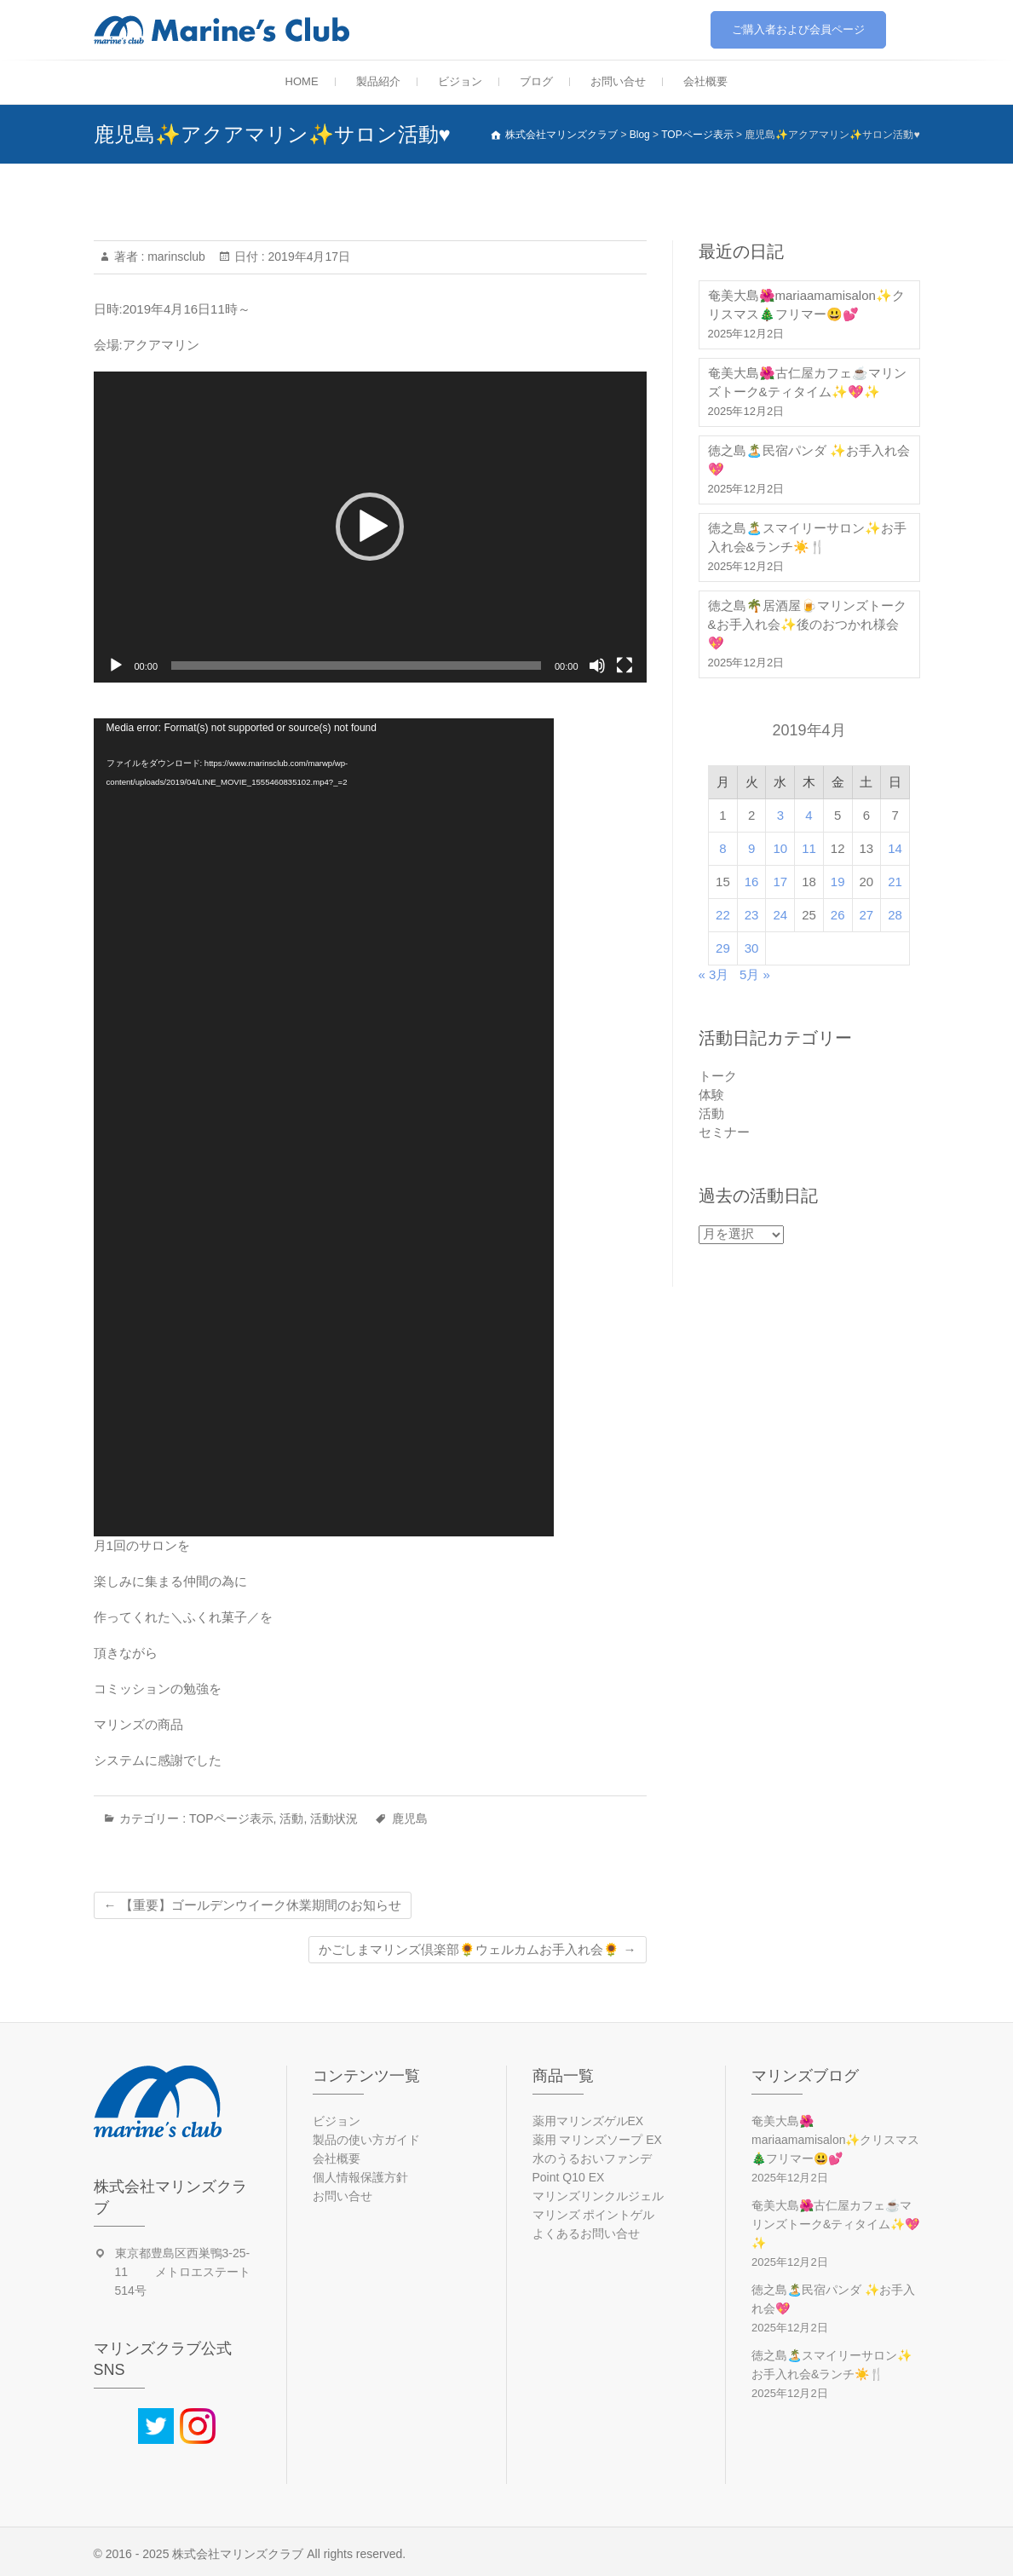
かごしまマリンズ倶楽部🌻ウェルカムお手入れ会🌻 (477, 1949)
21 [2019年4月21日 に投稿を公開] (895, 881)
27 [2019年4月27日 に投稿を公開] (867, 915)
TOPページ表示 (231, 1818)
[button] (370, 527)
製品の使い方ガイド (366, 2140)
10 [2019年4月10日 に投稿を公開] (780, 848)
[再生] (115, 665)
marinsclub (174, 256)
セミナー (724, 1132)
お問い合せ (618, 81)
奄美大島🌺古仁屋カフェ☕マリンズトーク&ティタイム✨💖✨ (807, 382)
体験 (711, 1094)
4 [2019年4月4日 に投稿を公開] (808, 815)
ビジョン (460, 81)
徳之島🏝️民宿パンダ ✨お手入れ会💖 (809, 459)
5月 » (755, 974)
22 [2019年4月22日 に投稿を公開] (723, 915)
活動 (291, 1818)
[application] (370, 527)
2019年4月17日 (307, 256)
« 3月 (714, 974)
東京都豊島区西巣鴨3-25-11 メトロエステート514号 (182, 2271)
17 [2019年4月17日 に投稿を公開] (780, 881)
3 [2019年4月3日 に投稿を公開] (780, 815)
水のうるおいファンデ (592, 2158)
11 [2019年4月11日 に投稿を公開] (809, 848)
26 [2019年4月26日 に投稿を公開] (838, 915)
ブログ (536, 81)
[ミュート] (597, 665)
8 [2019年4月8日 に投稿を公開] (722, 848)
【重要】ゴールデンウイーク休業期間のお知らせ (252, 1905)
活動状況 (334, 1818)
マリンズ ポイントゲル (593, 2215)
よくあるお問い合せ (586, 2233)
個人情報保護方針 (360, 2177)
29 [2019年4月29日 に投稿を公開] (723, 948)
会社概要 (705, 81)
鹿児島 (410, 1818)
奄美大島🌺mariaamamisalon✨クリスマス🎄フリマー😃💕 (806, 304)
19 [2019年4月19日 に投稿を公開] (838, 881)
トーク (718, 1076)
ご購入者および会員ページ (798, 29)
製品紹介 (378, 81)
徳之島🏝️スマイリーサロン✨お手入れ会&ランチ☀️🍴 (807, 537)
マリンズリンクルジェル (598, 2196)
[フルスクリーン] (624, 665)
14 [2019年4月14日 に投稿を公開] (895, 848)
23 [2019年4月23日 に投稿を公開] (752, 915)
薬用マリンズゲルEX (588, 2121)
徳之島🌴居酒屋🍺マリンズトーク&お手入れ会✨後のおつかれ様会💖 (807, 624)
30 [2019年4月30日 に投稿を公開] (752, 948)
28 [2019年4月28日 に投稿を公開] (895, 915)
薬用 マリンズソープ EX (597, 2140)
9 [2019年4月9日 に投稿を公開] (751, 848)
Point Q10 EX (568, 2177)
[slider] (356, 665)
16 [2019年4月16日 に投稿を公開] (752, 881)
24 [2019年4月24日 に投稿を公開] (780, 915)
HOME (302, 81)
